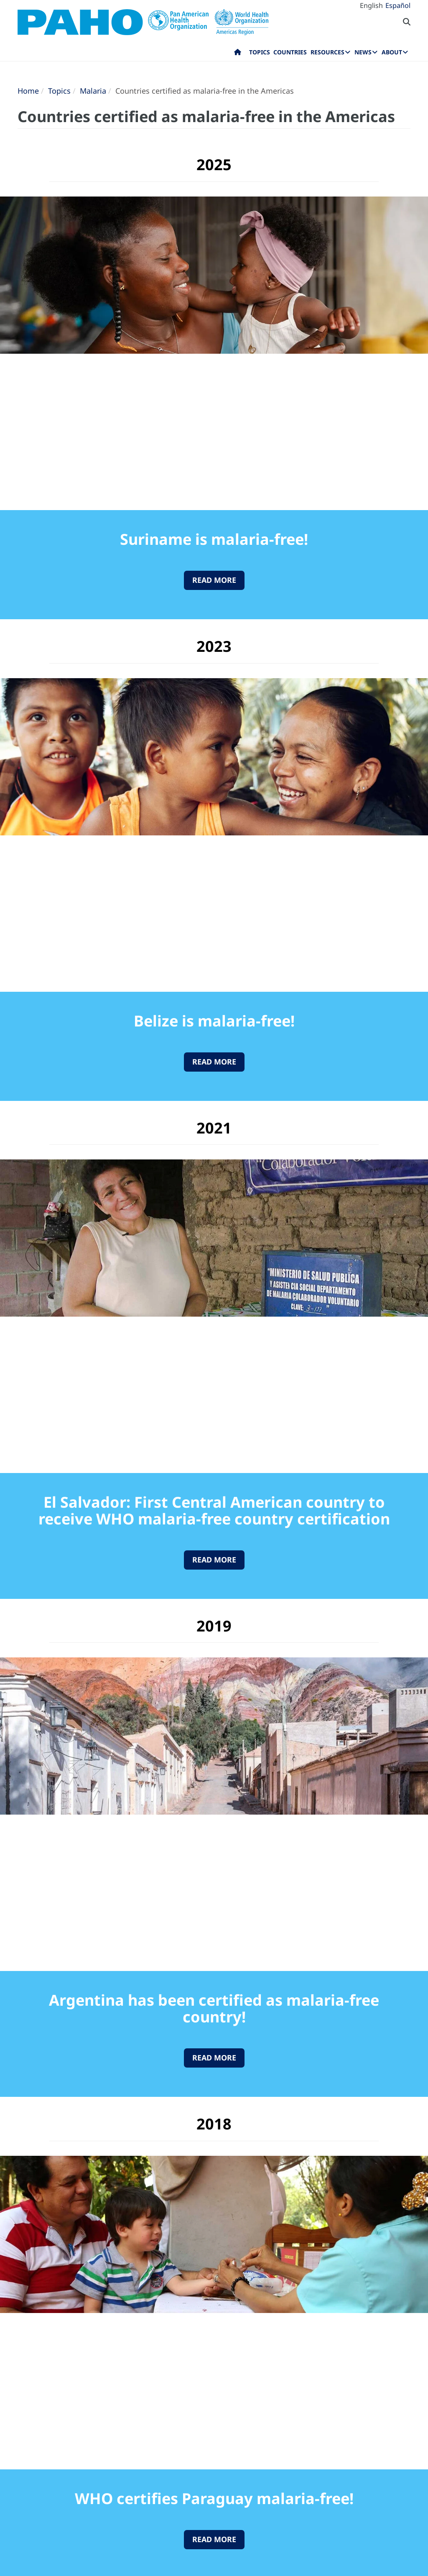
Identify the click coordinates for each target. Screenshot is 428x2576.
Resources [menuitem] (327, 52)
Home (28, 91)
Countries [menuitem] (290, 52)
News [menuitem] (363, 52)
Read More (214, 580)
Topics (59, 91)
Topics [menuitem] (259, 52)
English (371, 5)
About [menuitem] (392, 52)
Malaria (93, 91)
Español (397, 5)
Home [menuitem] (237, 54)
